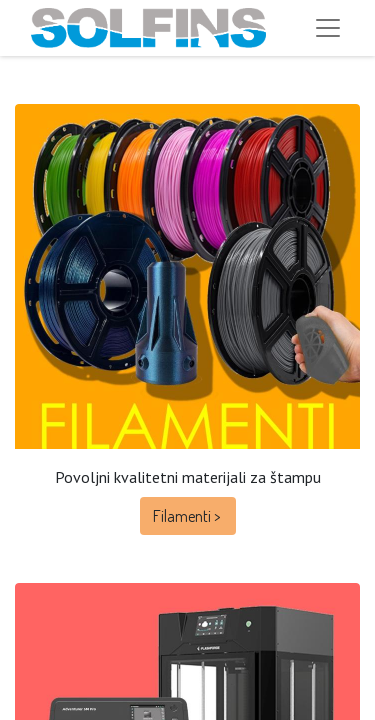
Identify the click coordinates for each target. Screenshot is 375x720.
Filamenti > (188, 516)
